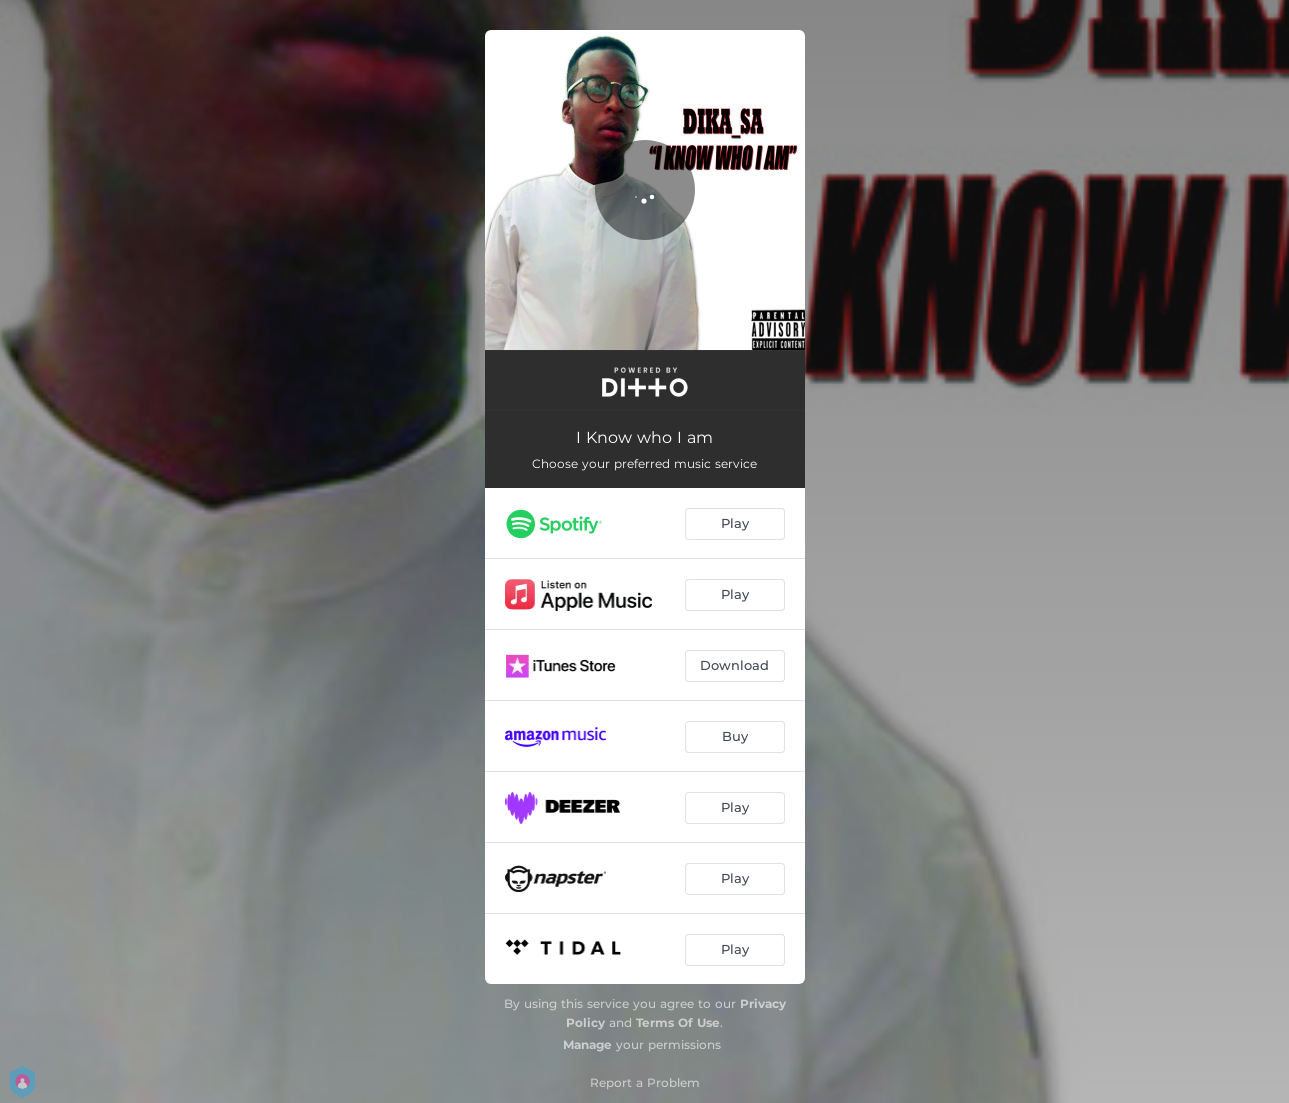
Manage (587, 1044)
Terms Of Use (678, 1022)
